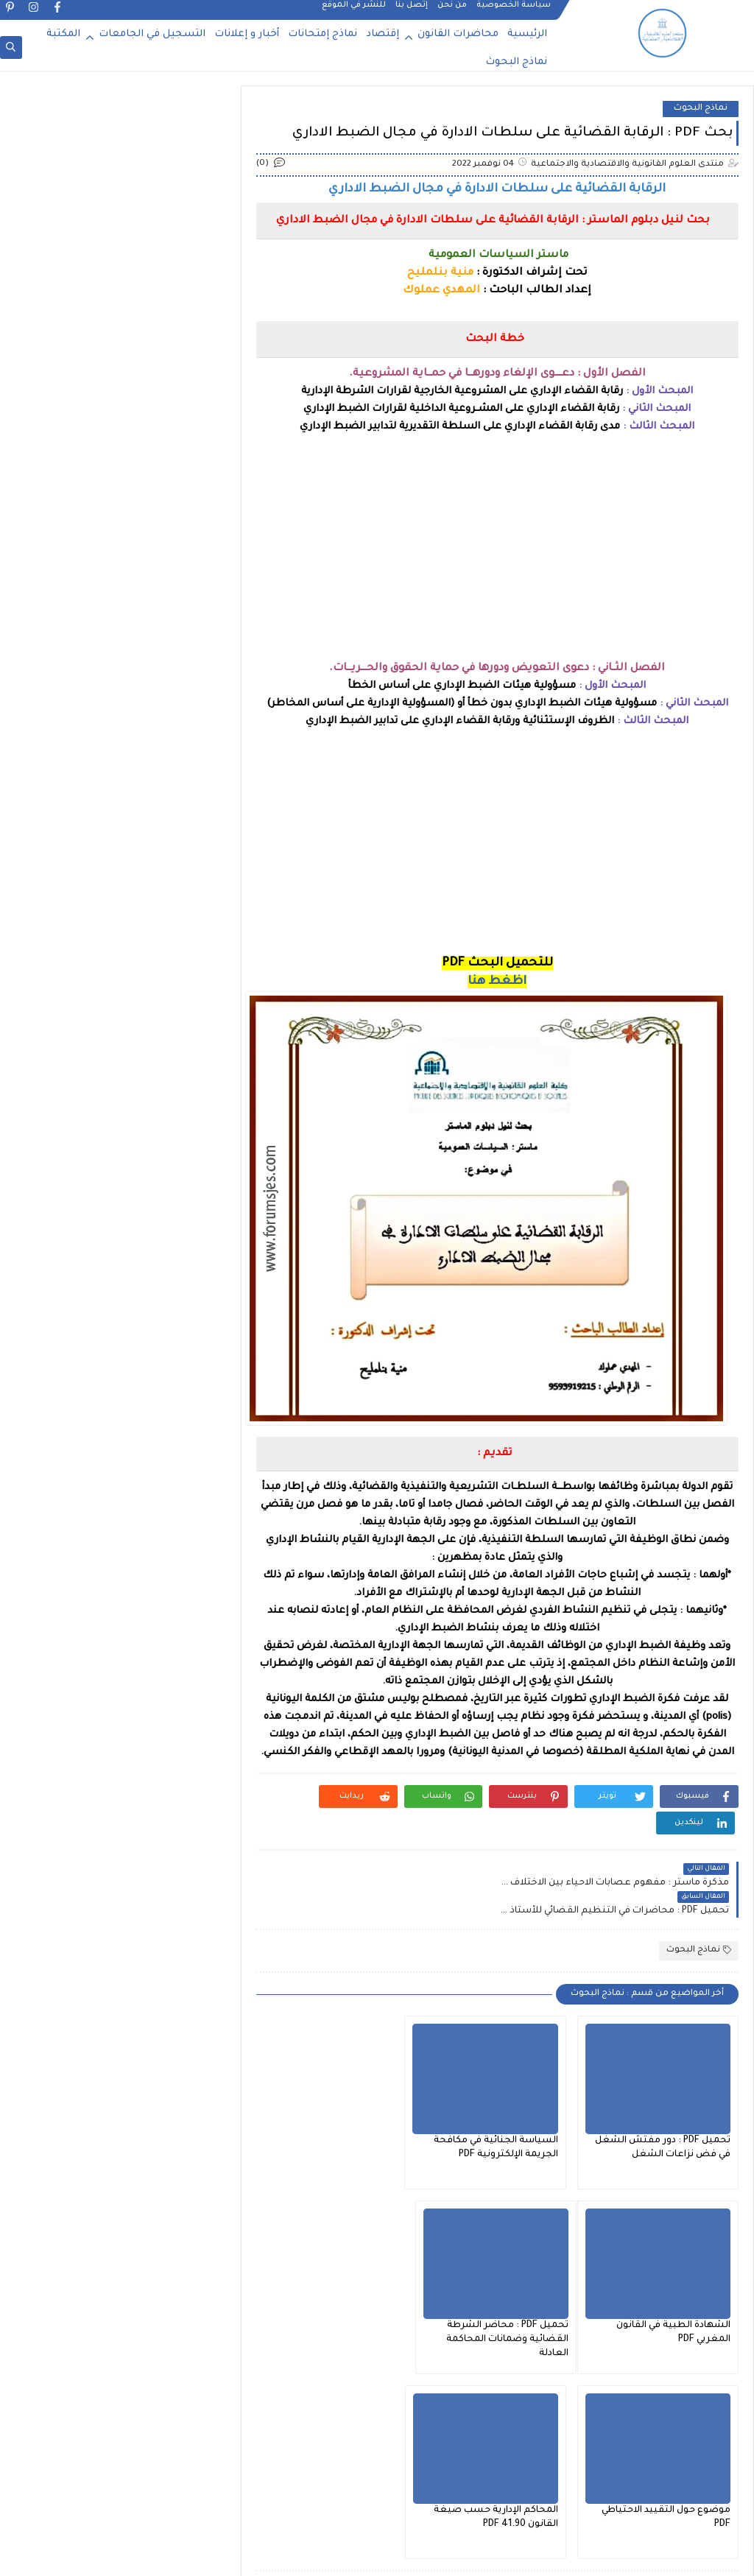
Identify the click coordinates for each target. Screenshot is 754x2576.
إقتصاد (382, 34)
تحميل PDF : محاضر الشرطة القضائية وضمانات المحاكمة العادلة (669, 2280)
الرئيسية (527, 34)
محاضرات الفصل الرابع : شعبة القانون (125, 1087)
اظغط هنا (500, 981)
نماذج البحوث (516, 62)
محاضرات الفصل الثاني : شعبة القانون (125, 1012)
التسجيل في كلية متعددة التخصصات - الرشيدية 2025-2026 (89, 229)
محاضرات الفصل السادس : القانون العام (120, 1137)
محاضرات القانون (457, 34)
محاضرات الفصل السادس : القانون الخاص (117, 1112)
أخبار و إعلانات (246, 34)
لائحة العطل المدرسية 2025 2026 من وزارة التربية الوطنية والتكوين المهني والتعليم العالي (81, 154)
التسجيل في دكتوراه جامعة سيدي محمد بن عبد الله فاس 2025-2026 (87, 526)
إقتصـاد (189, 937)
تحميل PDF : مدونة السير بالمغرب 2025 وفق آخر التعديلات (96, 601)
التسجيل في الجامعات (152, 34)
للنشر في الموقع (354, 11)
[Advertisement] (500, 557)
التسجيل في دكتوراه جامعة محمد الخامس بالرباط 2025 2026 (90, 452)
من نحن (452, 11)
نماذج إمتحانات (322, 34)
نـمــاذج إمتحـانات (171, 1162)
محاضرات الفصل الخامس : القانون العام (121, 1062)
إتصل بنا (411, 11)
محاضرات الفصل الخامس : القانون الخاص (118, 1037)
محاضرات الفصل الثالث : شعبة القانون (123, 987)
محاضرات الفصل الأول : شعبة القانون (125, 962)
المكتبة (63, 34)
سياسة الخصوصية (513, 11)
